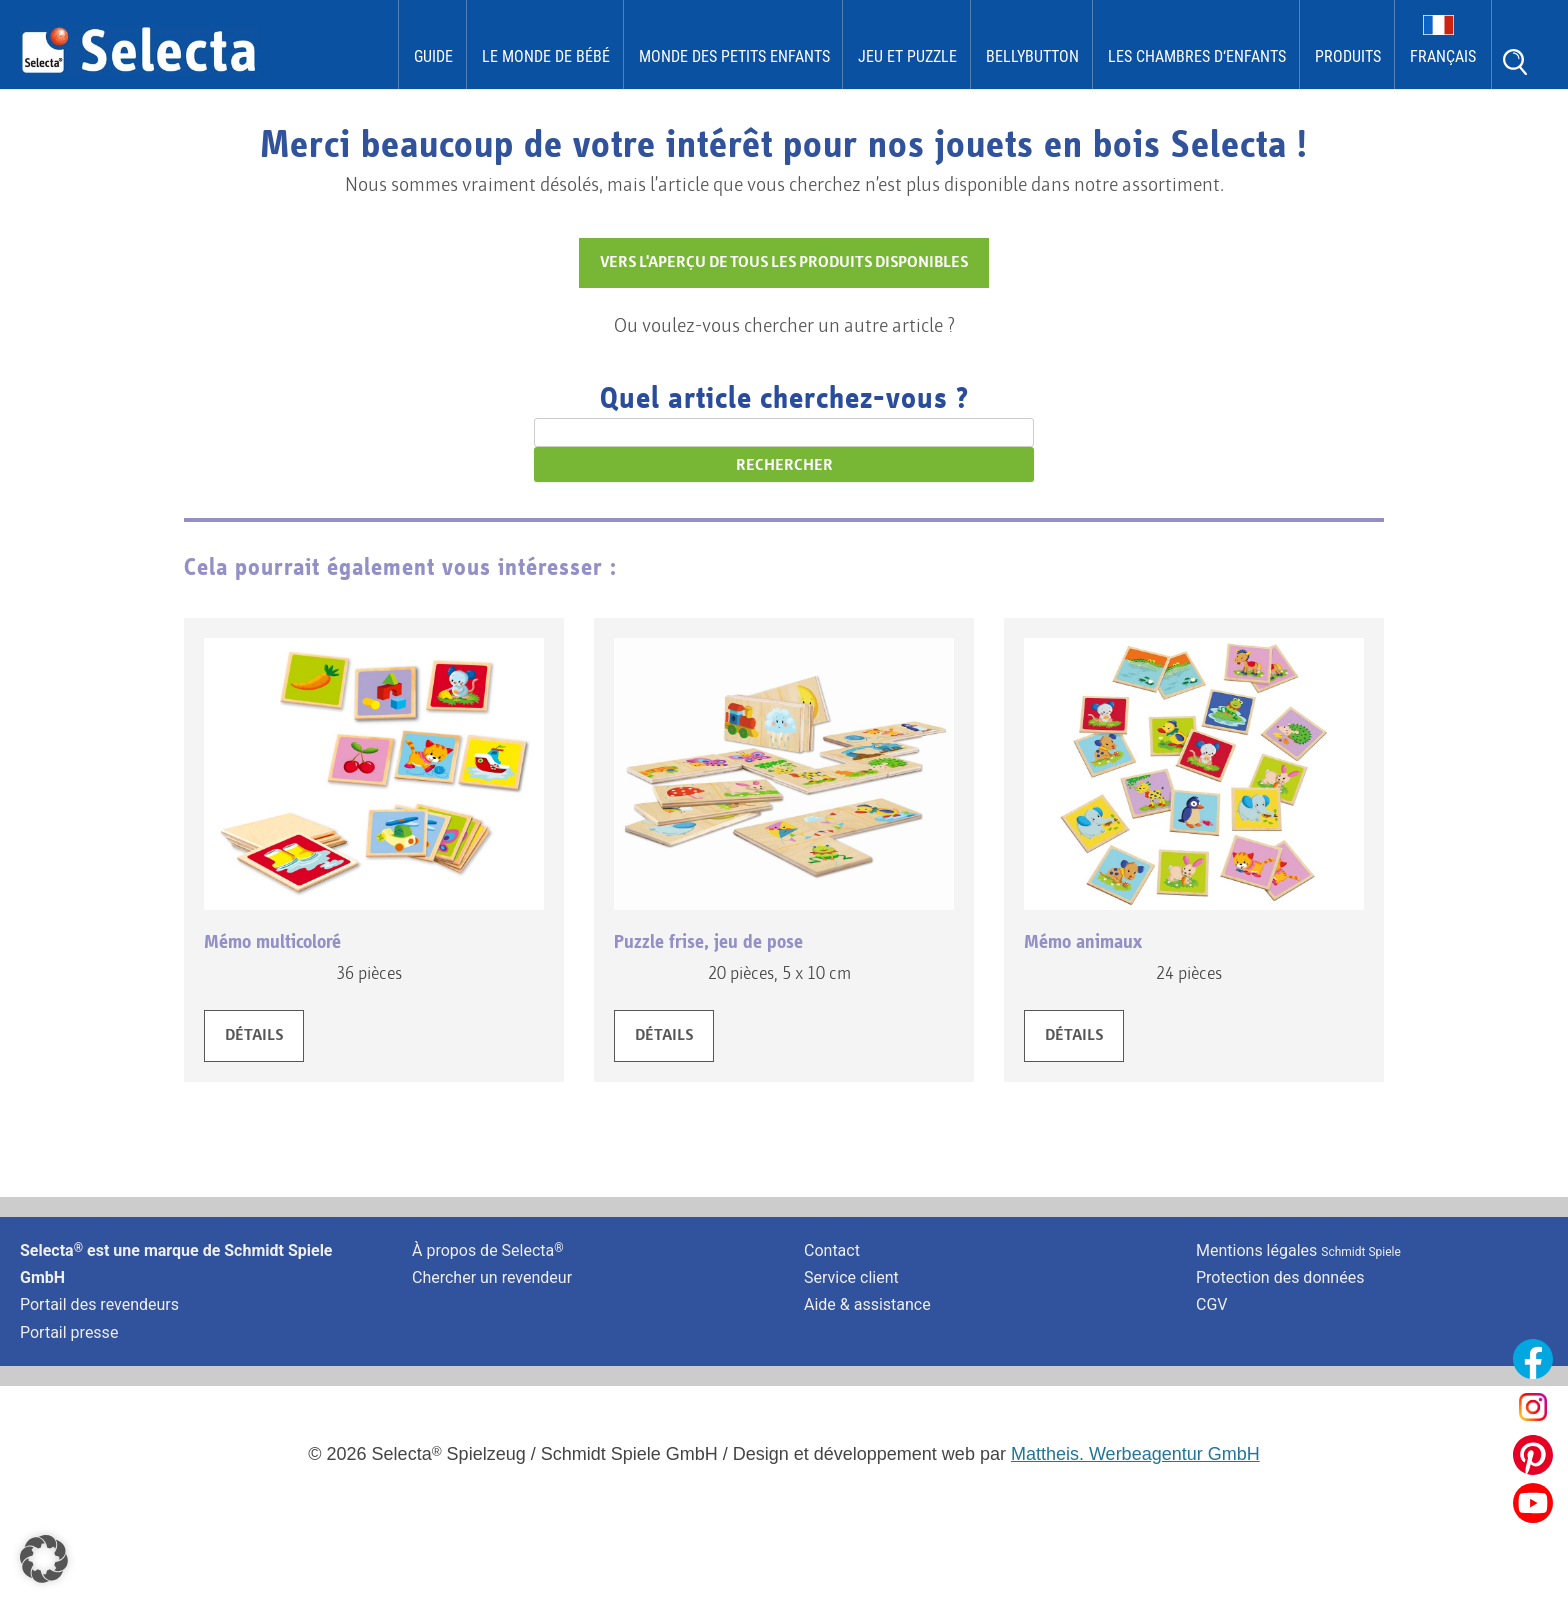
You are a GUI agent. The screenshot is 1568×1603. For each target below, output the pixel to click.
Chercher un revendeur (492, 1277)
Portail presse (69, 1332)
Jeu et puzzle (907, 56)
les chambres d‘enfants (1197, 56)
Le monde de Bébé (546, 56)
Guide (433, 56)
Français (1443, 56)
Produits (1348, 56)
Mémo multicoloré (272, 942)
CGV (1212, 1304)
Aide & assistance (867, 1304)
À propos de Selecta (488, 1250)
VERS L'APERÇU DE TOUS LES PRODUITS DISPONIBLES (784, 263)
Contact (832, 1250)
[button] (44, 1559)
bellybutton (1032, 56)
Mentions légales (1298, 1250)
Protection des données (1280, 1277)
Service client (851, 1277)
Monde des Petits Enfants (734, 56)
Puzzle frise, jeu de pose (708, 942)
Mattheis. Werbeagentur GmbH (1135, 1454)
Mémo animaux (1083, 942)
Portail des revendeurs (99, 1304)
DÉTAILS (254, 1036)
